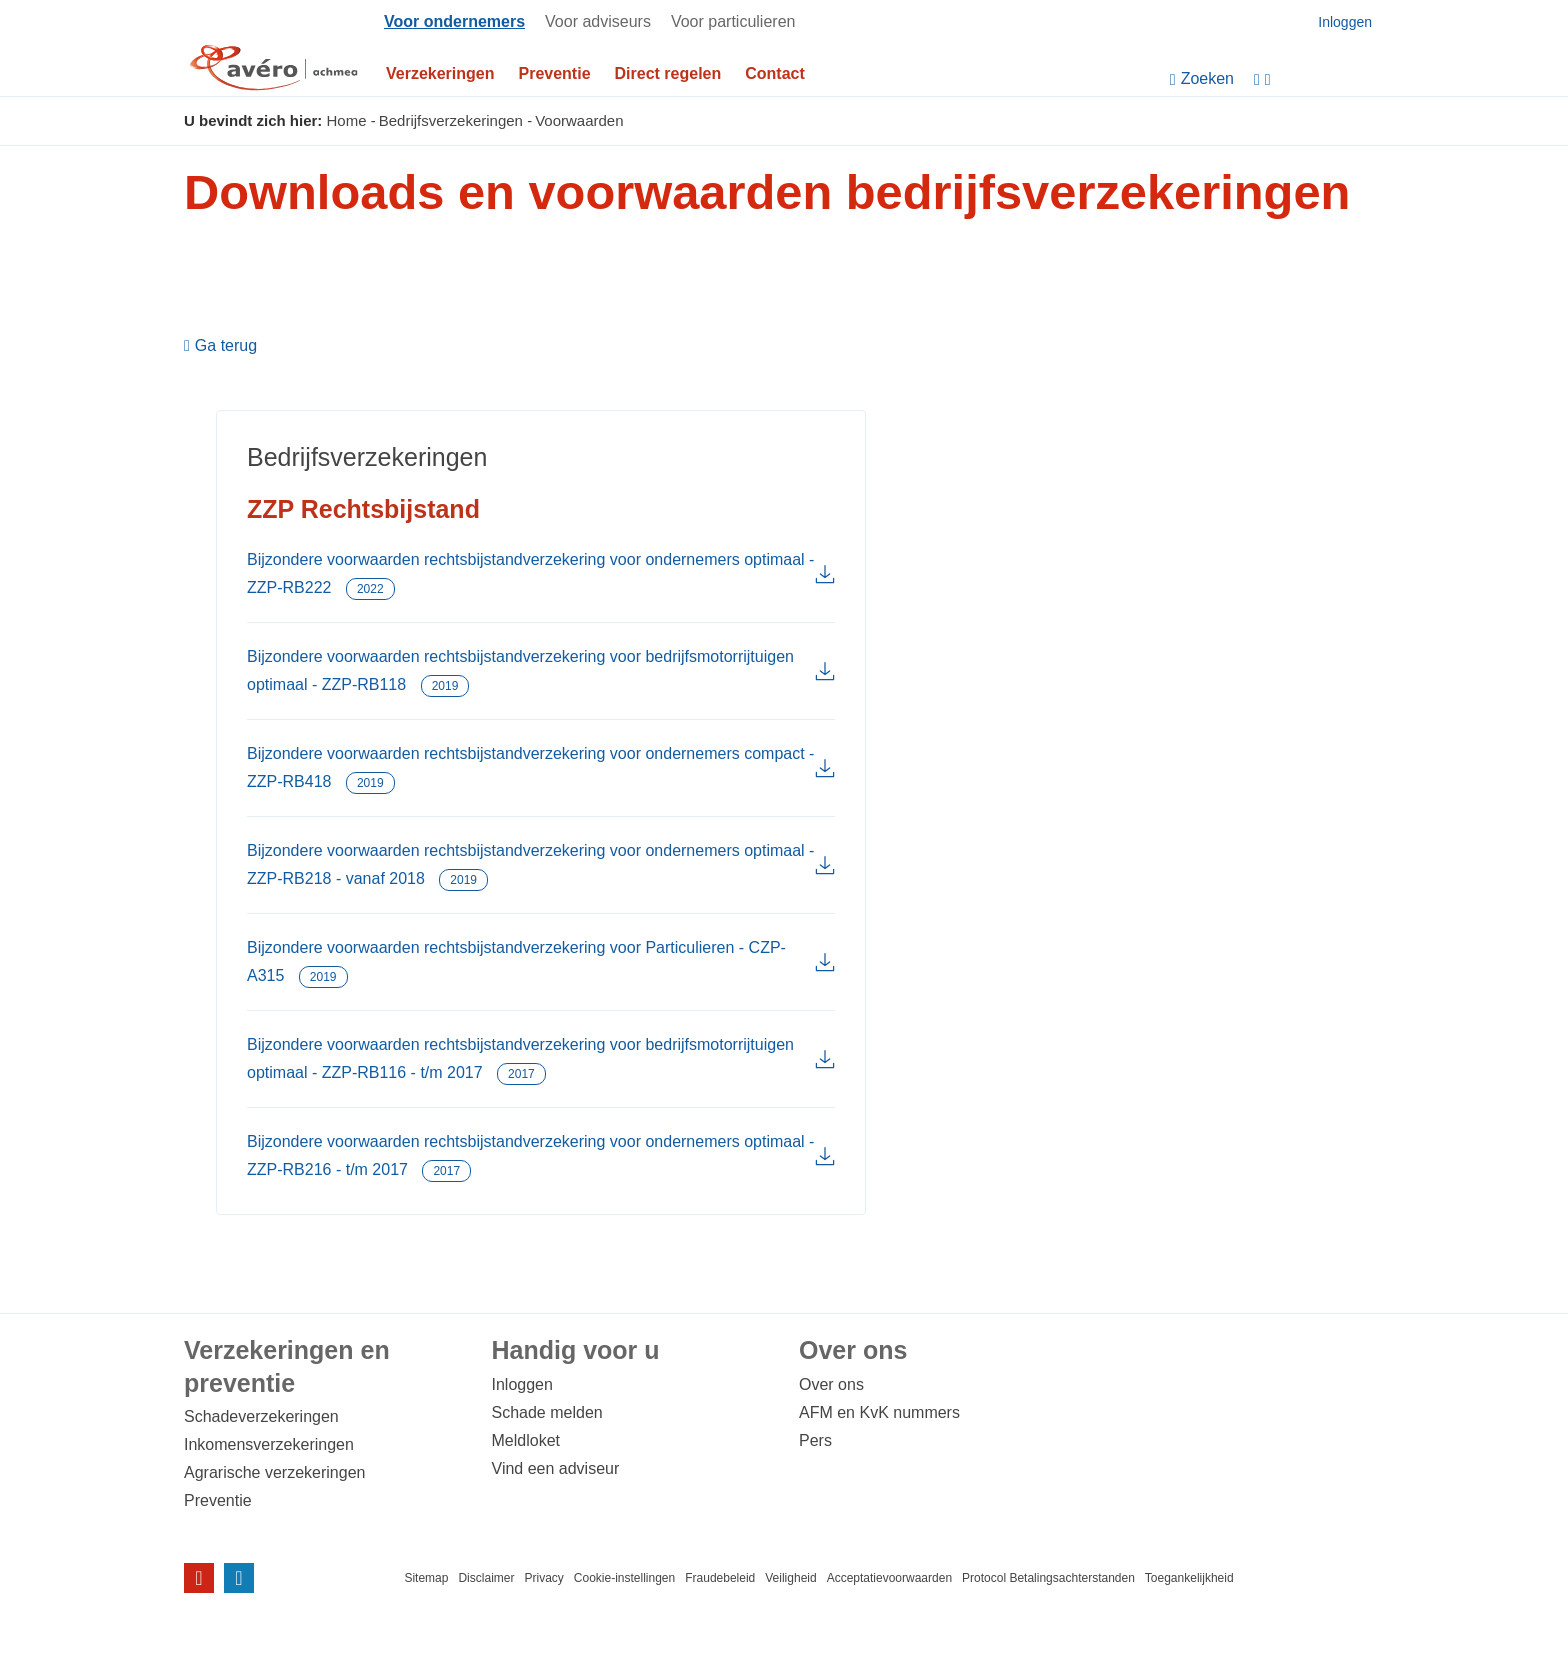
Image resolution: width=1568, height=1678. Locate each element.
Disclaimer (486, 1578)
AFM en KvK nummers (879, 1412)
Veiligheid (790, 1578)
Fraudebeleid (720, 1578)
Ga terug (226, 346)
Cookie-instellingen (624, 1578)
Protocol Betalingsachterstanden (1048, 1578)
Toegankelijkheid (1189, 1578)
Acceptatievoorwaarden (889, 1578)
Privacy (543, 1578)
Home (347, 120)
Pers (815, 1440)
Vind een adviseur (556, 1468)
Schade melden (547, 1412)
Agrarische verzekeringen (274, 1472)
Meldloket (526, 1440)
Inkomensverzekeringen (269, 1444)
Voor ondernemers (454, 21)
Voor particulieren (733, 21)
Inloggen (522, 1384)
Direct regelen (668, 73)
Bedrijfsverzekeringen (451, 120)
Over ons (831, 1384)
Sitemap (426, 1578)
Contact (775, 73)
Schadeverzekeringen (261, 1416)
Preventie (555, 73)
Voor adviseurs (598, 21)
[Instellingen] (1319, 79)
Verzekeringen (440, 73)
